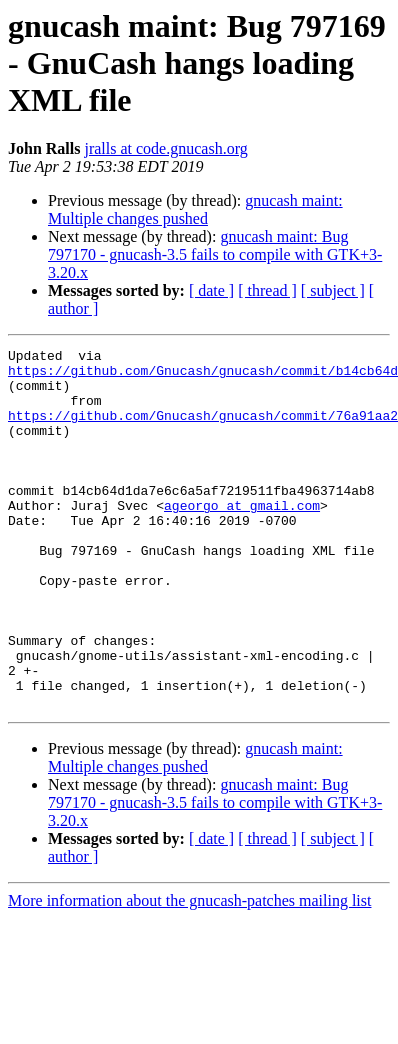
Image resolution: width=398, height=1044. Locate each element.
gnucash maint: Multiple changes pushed (195, 209)
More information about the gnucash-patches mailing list (189, 972)
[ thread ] (267, 290)
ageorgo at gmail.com (242, 538)
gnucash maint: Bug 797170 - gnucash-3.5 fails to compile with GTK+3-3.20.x (215, 254)
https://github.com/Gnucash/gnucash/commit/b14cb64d (203, 376)
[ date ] (211, 290)
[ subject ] (333, 290)
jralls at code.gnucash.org (165, 148)
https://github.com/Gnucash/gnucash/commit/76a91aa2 (203, 430)
